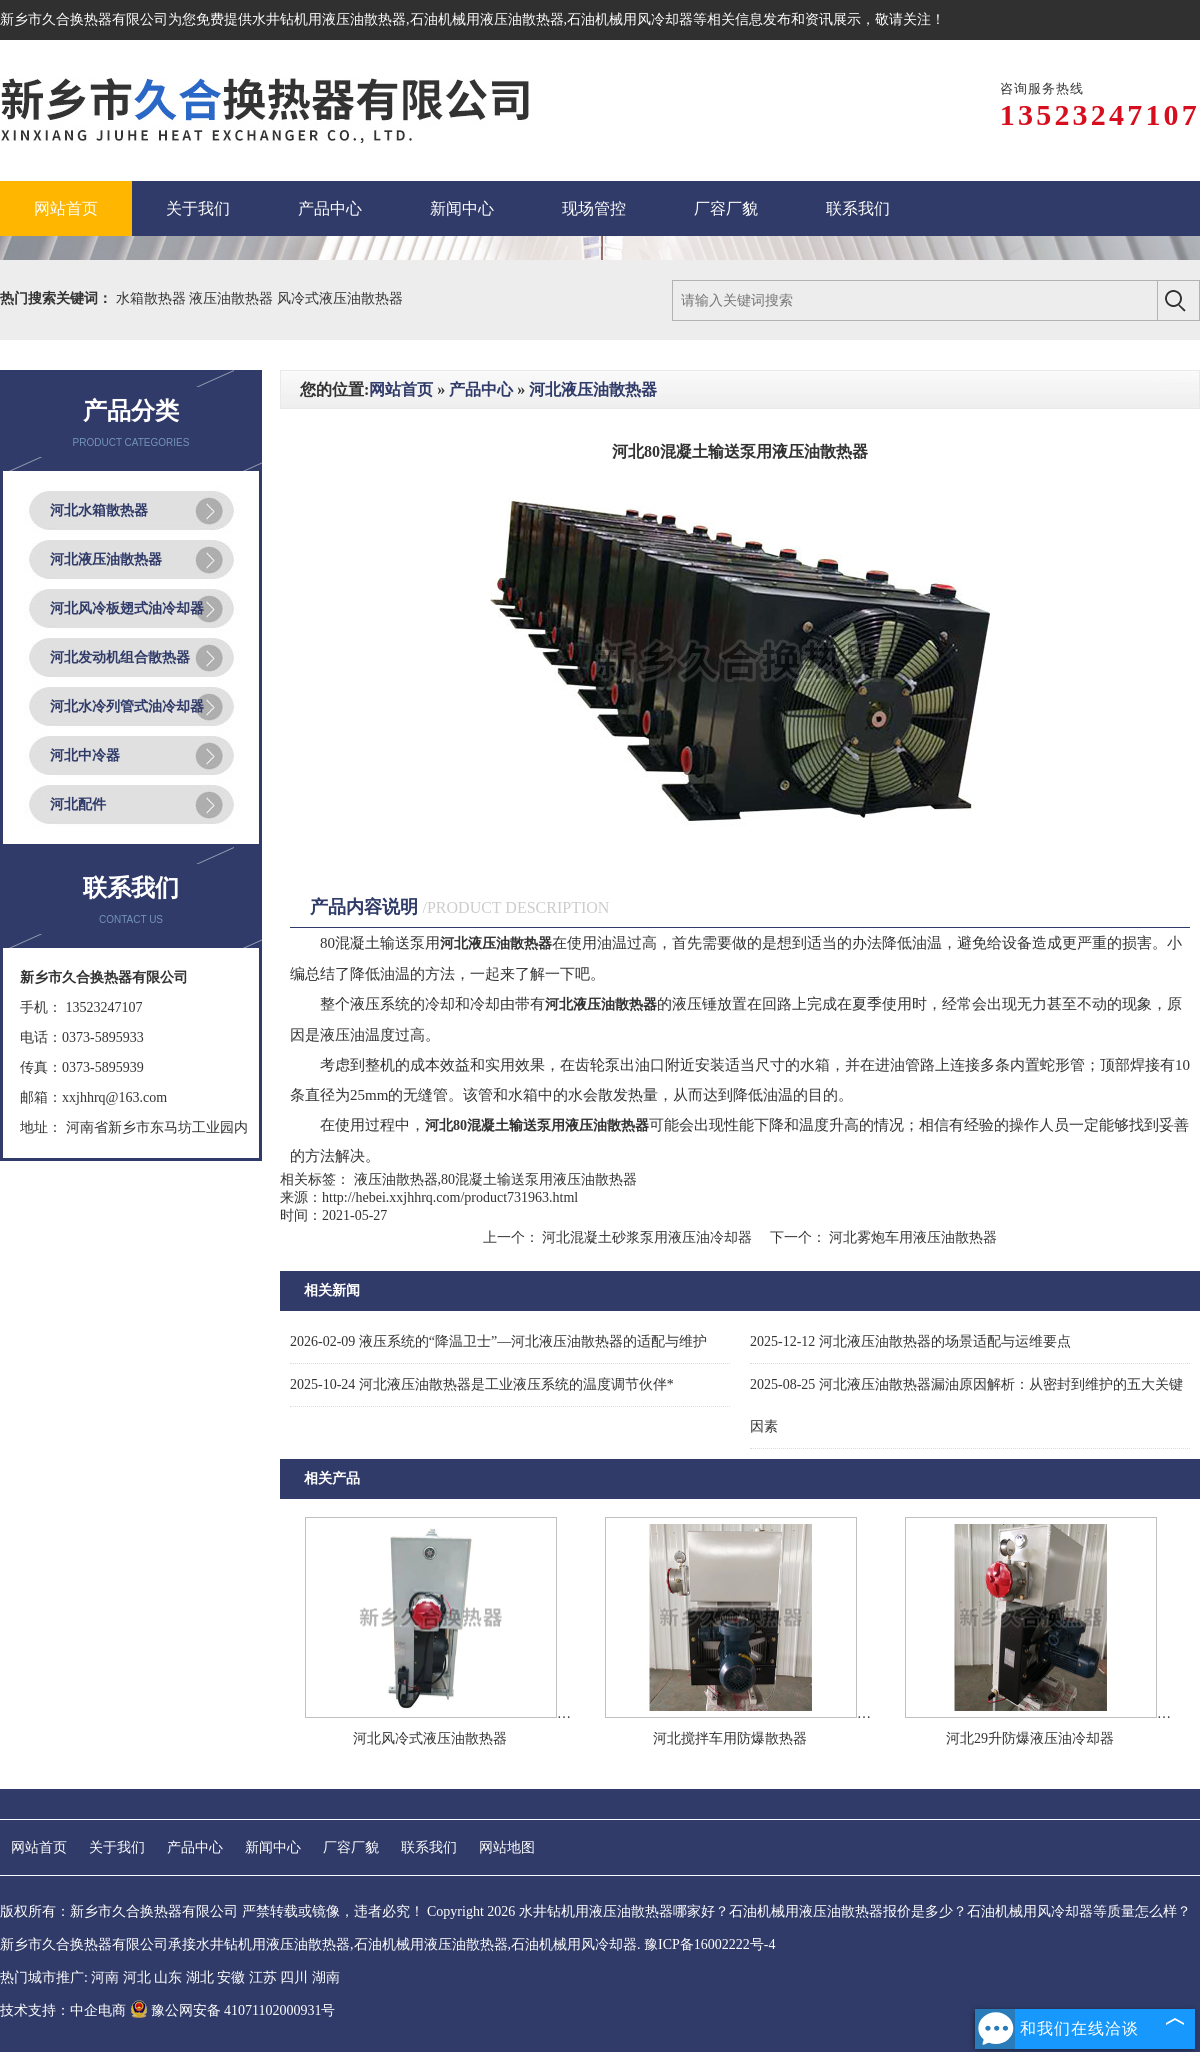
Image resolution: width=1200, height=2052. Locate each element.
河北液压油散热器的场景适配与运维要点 (910, 1341)
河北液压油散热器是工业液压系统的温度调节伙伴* (482, 1384)
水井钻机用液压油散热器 (329, 19)
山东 (168, 1977)
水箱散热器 (153, 298)
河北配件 (78, 804)
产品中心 (481, 389)
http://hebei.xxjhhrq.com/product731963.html (450, 1197)
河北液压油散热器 (106, 559)
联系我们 (429, 1847)
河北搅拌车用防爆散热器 (730, 1738)
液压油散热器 (233, 298)
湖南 (326, 1977)
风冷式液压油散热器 (340, 298)
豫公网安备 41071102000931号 (233, 2010)
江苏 (263, 1977)
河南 (105, 1977)
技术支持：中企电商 (63, 2010)
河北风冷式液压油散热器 (430, 1738)
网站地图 (507, 1847)
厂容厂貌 (351, 1847)
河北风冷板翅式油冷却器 (127, 608)
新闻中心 (273, 1847)
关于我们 (117, 1847)
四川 (294, 1977)
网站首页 (401, 389)
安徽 (231, 1977)
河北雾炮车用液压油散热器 (912, 1237)
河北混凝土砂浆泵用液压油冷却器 (647, 1237)
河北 (137, 1977)
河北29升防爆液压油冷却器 (1030, 1738)
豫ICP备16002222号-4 (709, 1944)
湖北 (200, 1977)
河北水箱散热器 (99, 510)
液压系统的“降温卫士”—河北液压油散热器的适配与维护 (498, 1341)
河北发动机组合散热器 (120, 657)
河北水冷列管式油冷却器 (127, 706)
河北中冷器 (85, 755)
